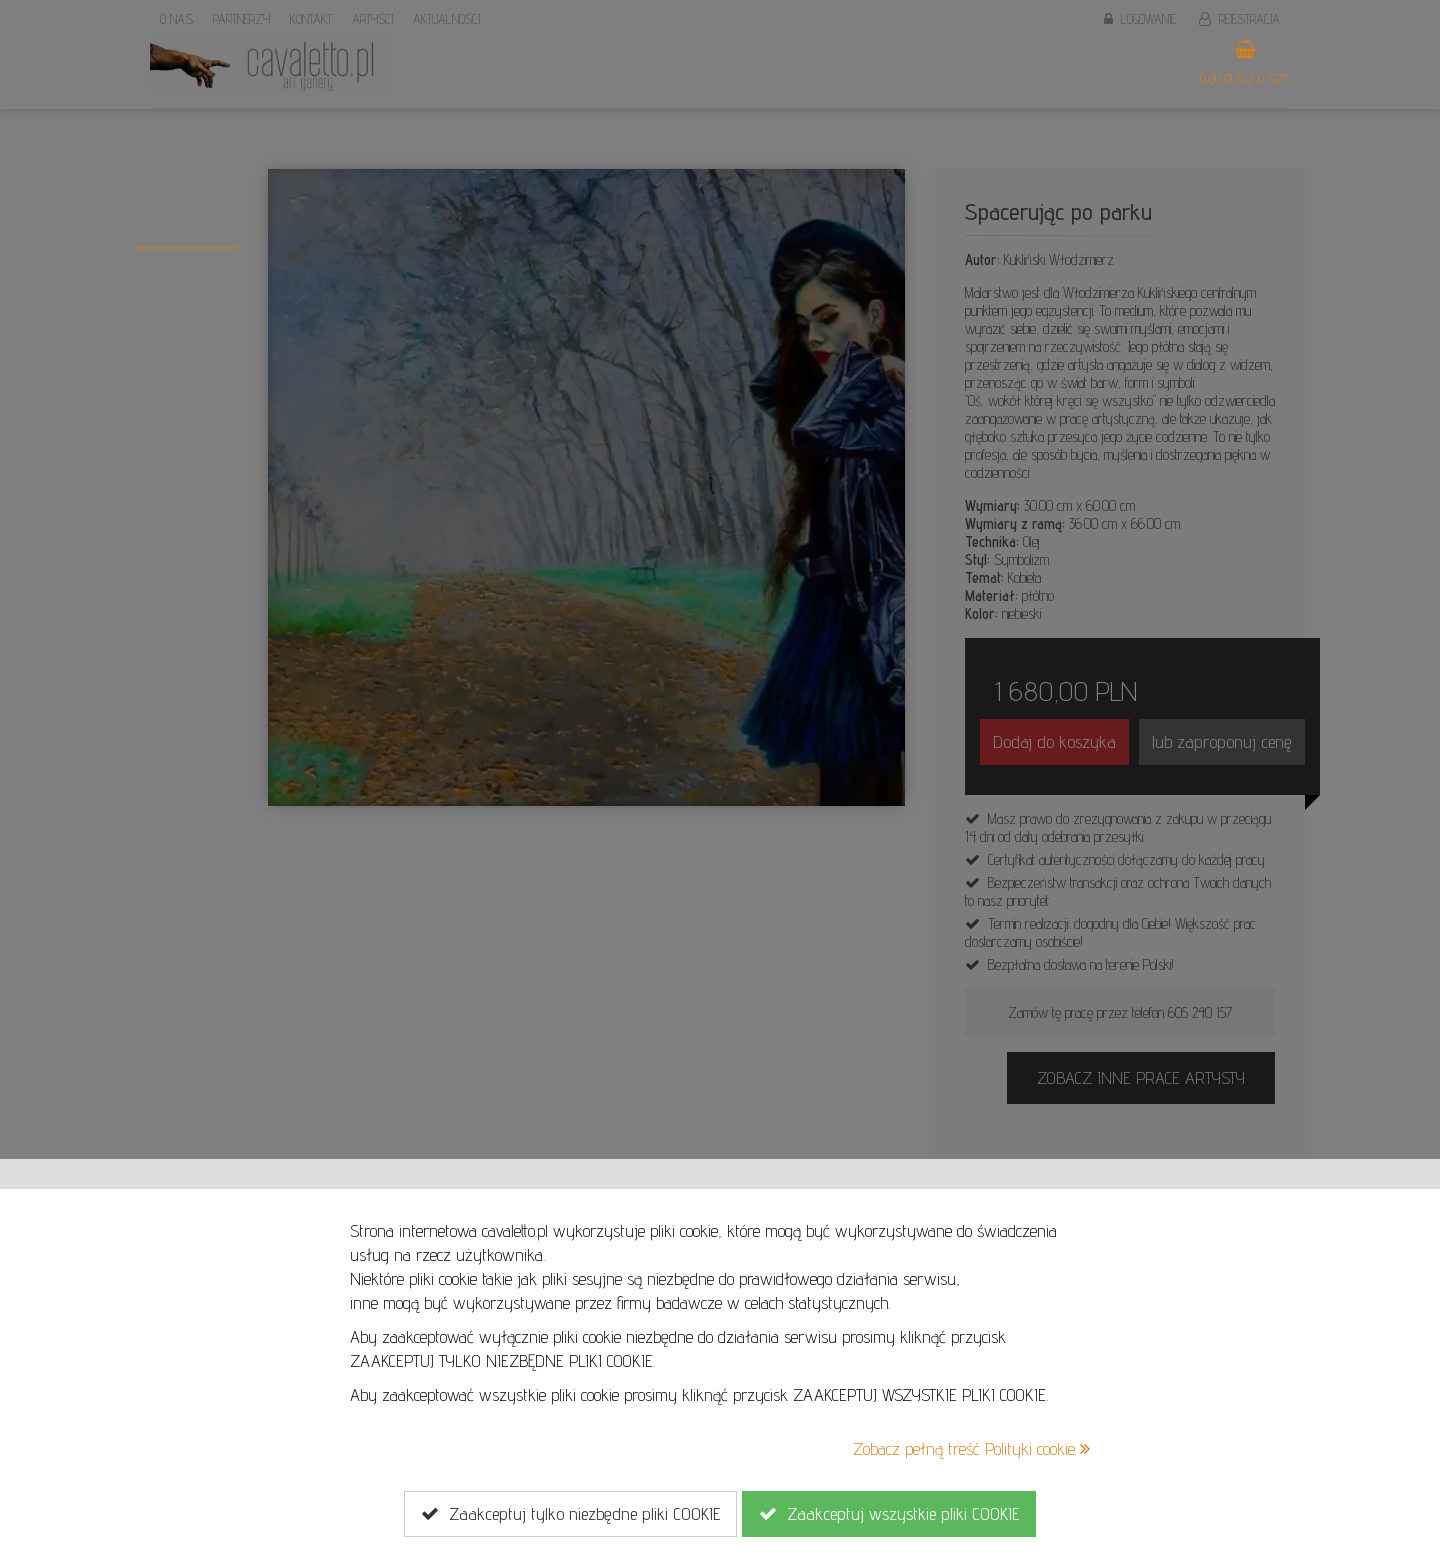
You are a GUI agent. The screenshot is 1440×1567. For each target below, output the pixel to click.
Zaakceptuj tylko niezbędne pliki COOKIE (570, 1514)
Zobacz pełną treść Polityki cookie (971, 1448)
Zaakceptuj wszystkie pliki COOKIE (889, 1514)
